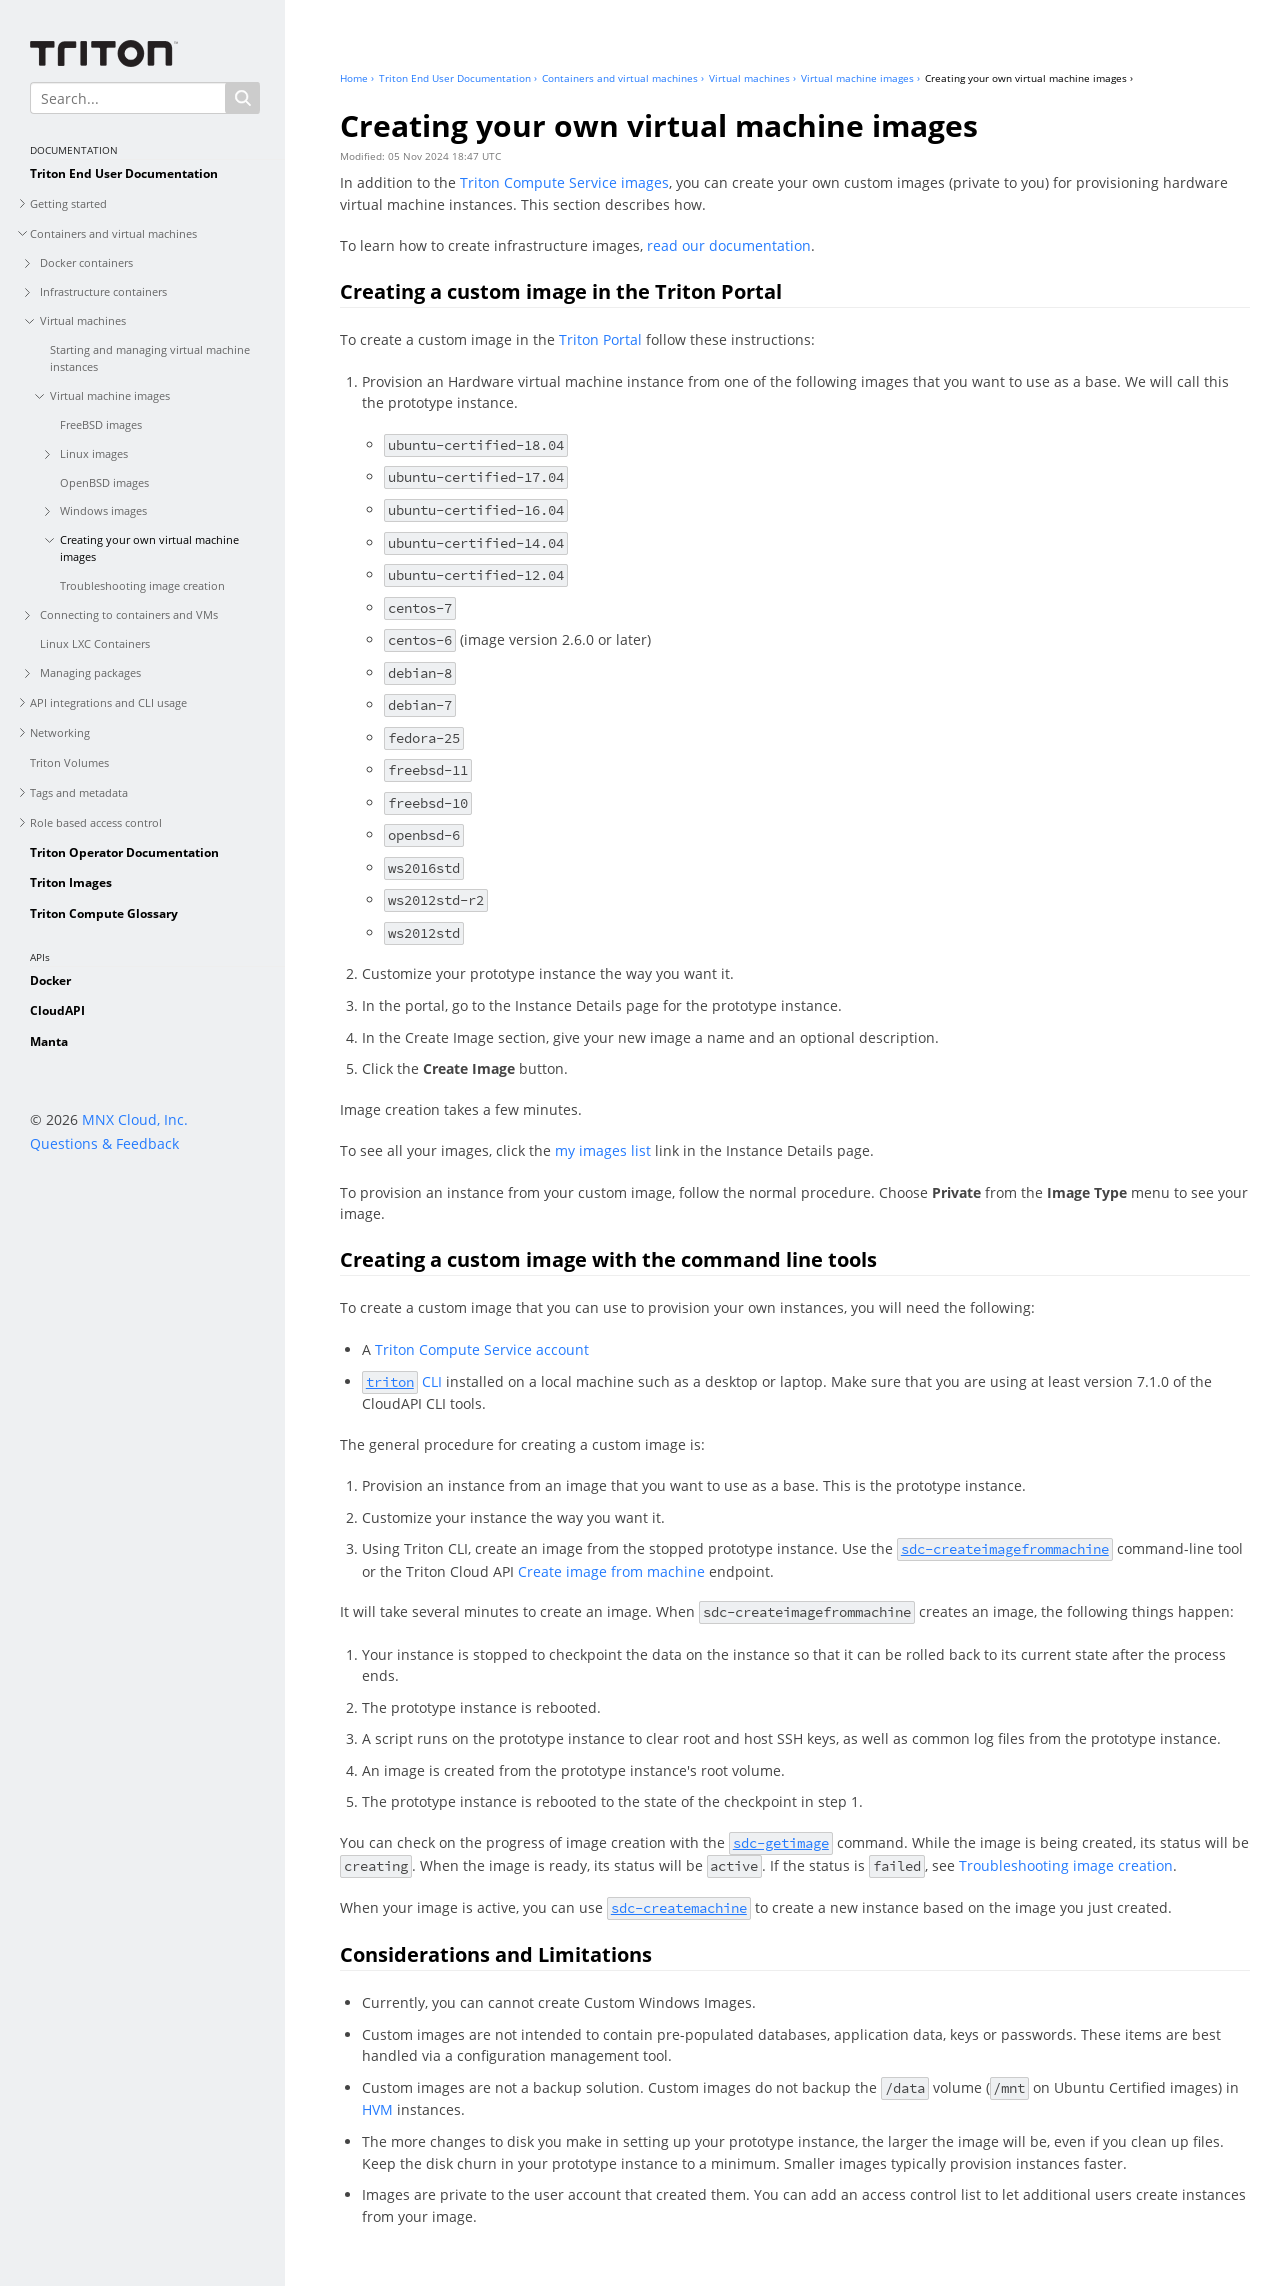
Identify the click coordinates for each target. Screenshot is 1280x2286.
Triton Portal (600, 339)
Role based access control (96, 822)
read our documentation (729, 245)
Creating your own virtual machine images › (1029, 78)
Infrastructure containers (103, 291)
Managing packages (90, 672)
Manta (49, 1041)
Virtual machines (83, 320)
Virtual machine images (110, 395)
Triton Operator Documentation (124, 852)
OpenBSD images (104, 482)
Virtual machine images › (860, 78)
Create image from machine (611, 1571)
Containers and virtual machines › (623, 78)
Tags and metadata (79, 792)
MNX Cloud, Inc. (135, 1119)
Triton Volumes (69, 762)
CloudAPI (57, 1010)
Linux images (94, 453)
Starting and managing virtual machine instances (150, 358)
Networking (60, 732)
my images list (603, 1150)
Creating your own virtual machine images (149, 548)
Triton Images (71, 882)
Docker (50, 980)
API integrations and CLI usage (108, 702)
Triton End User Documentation (124, 173)
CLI (402, 1381)
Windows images (103, 510)
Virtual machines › (752, 78)
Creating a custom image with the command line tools (608, 1259)
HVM (377, 2109)
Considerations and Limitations (496, 1954)
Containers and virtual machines (113, 233)
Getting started (68, 203)
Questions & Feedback (104, 1143)
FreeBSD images (101, 424)
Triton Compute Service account (482, 1349)
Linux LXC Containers (95, 643)
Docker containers (86, 262)
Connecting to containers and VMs (129, 614)
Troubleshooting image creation (142, 585)
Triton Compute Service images (564, 182)
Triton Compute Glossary (104, 913)
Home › (357, 78)
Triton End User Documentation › (458, 78)
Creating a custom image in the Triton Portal (561, 291)
